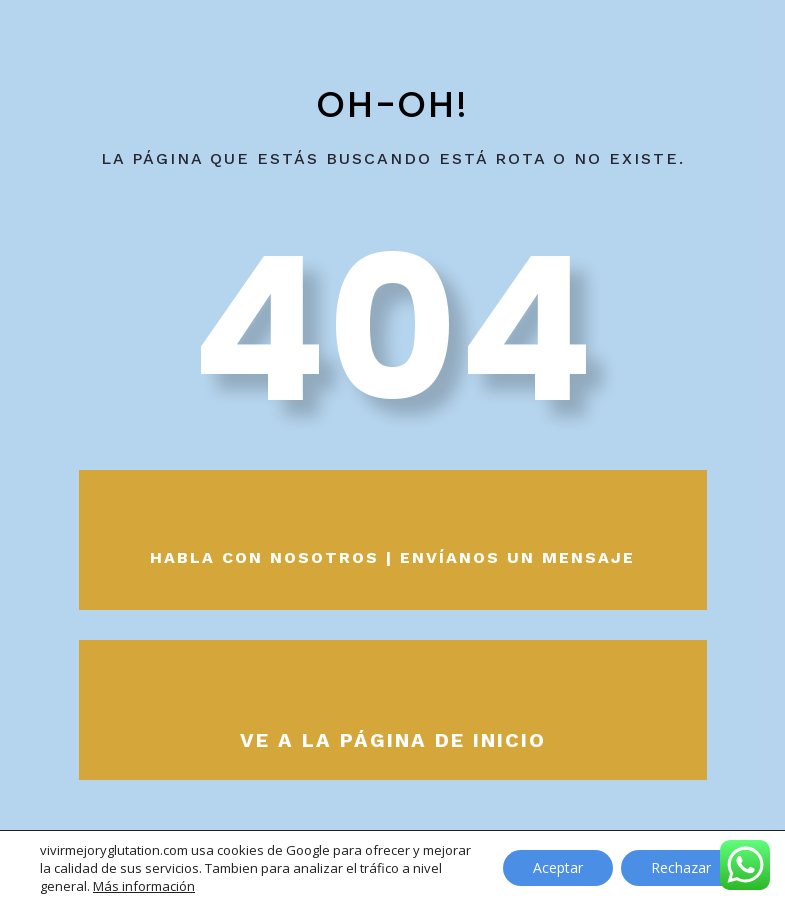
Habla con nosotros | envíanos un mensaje (392, 557)
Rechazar (681, 867)
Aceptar (558, 867)
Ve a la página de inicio (393, 740)
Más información (144, 886)
